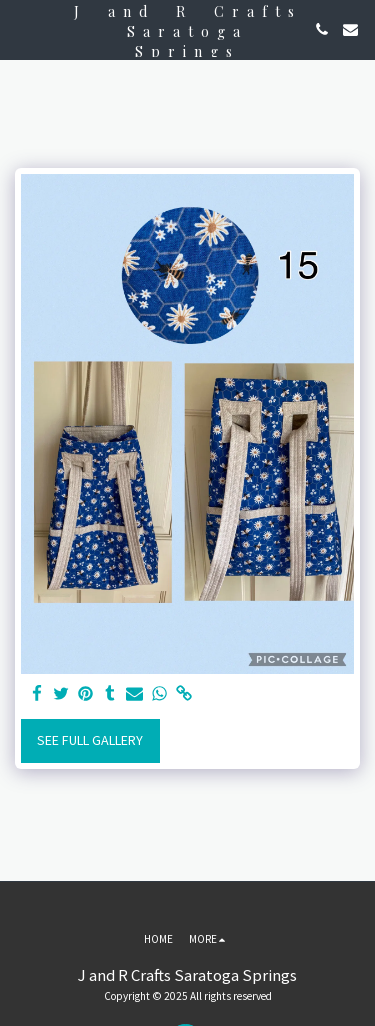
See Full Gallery (90, 740)
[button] (22, 28)
